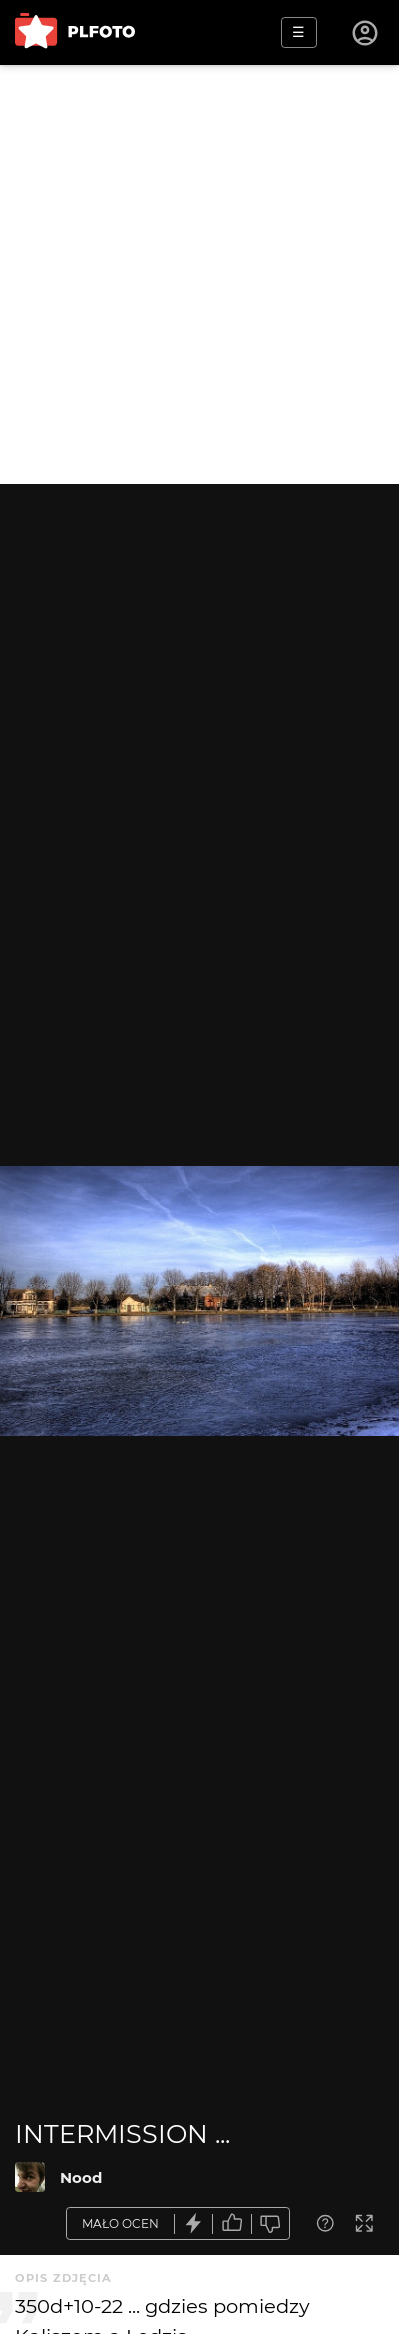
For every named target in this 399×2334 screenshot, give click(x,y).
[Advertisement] (199, 274)
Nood (81, 2177)
